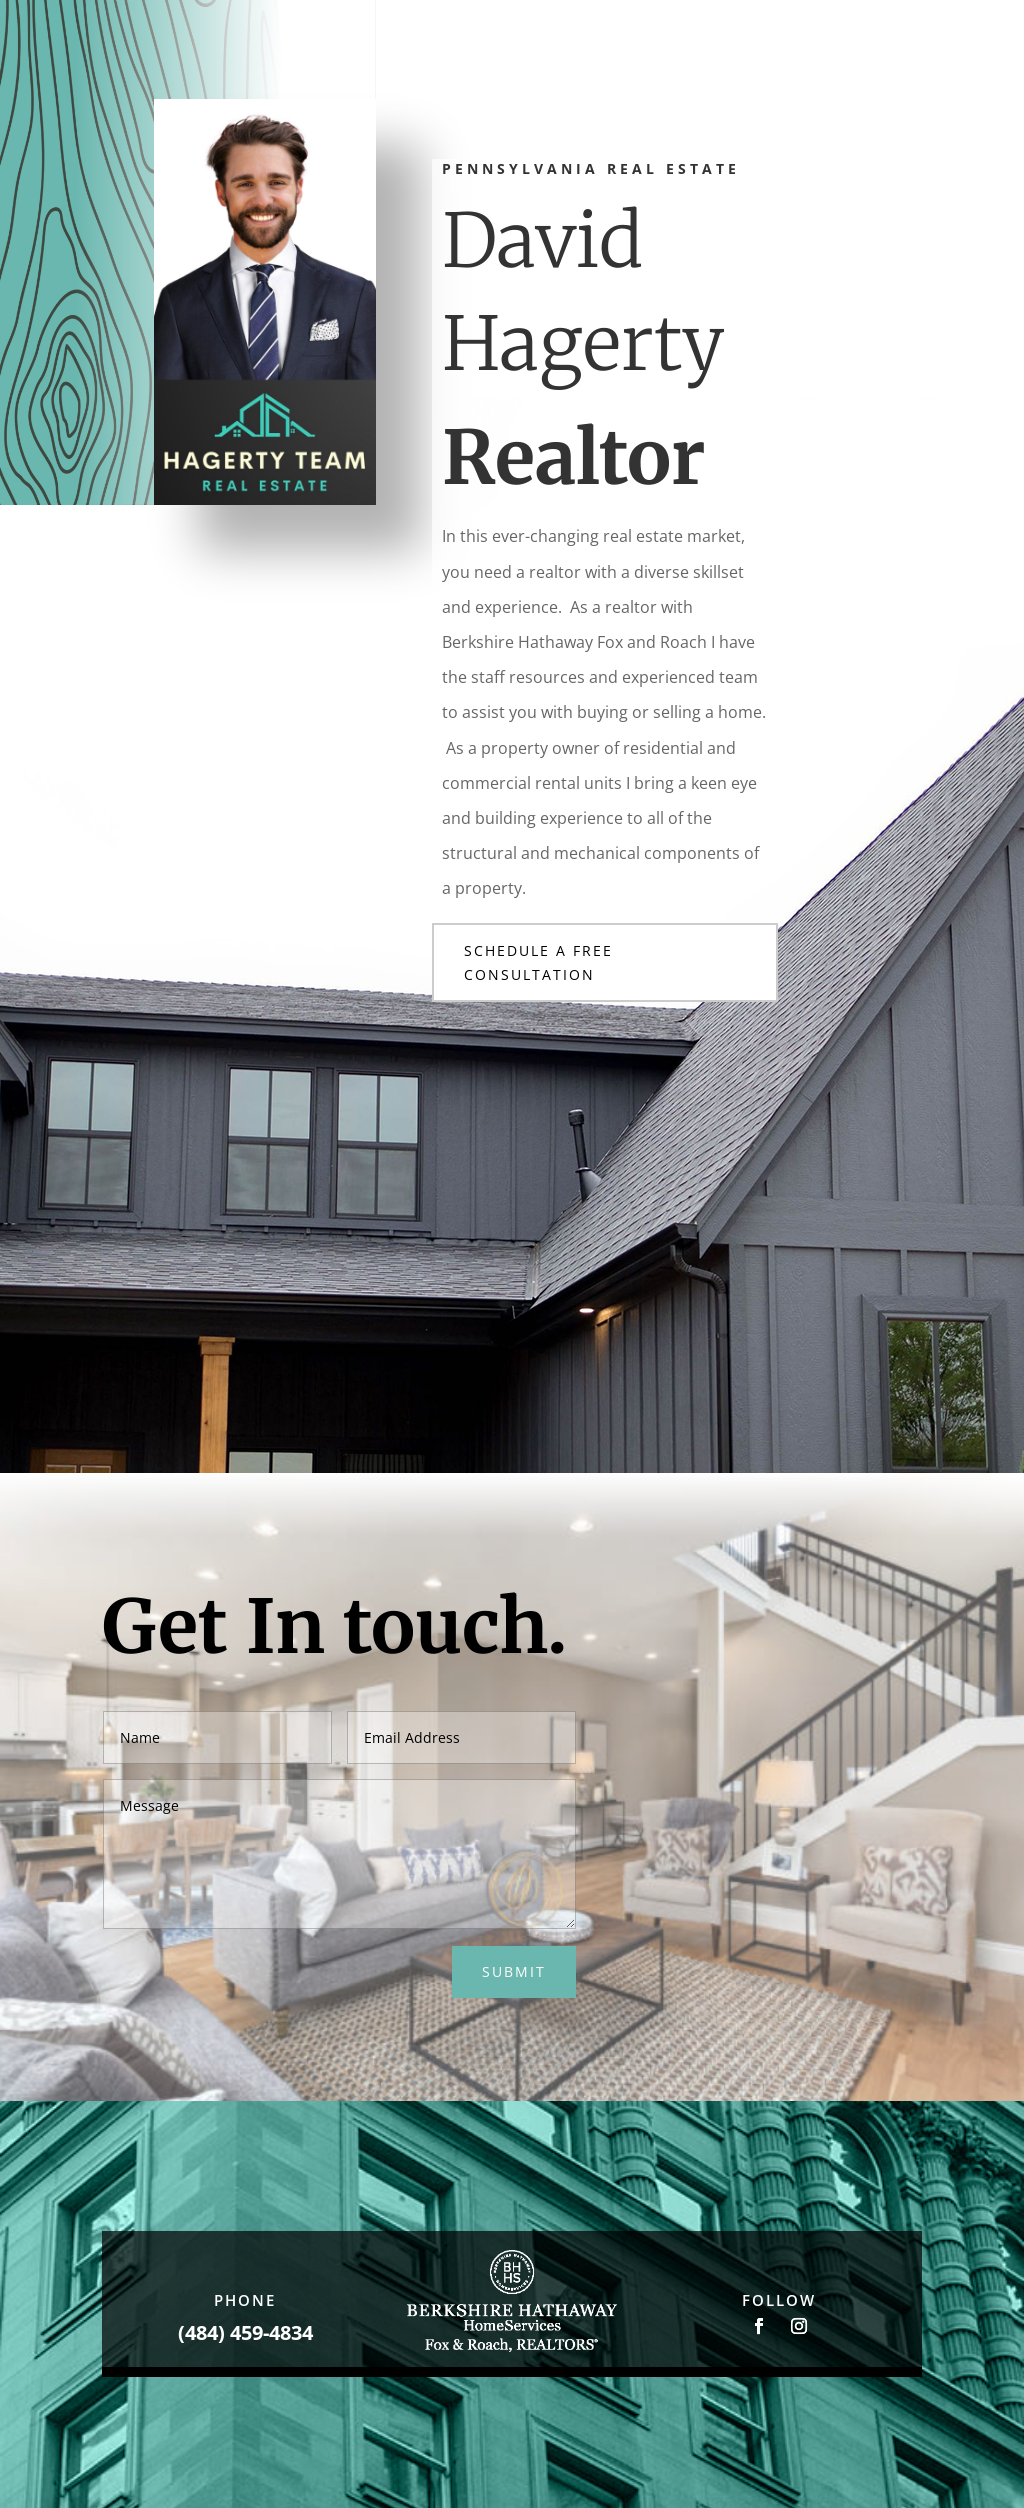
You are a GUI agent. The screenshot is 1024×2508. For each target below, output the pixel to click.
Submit (514, 1971)
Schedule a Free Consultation (538, 962)
